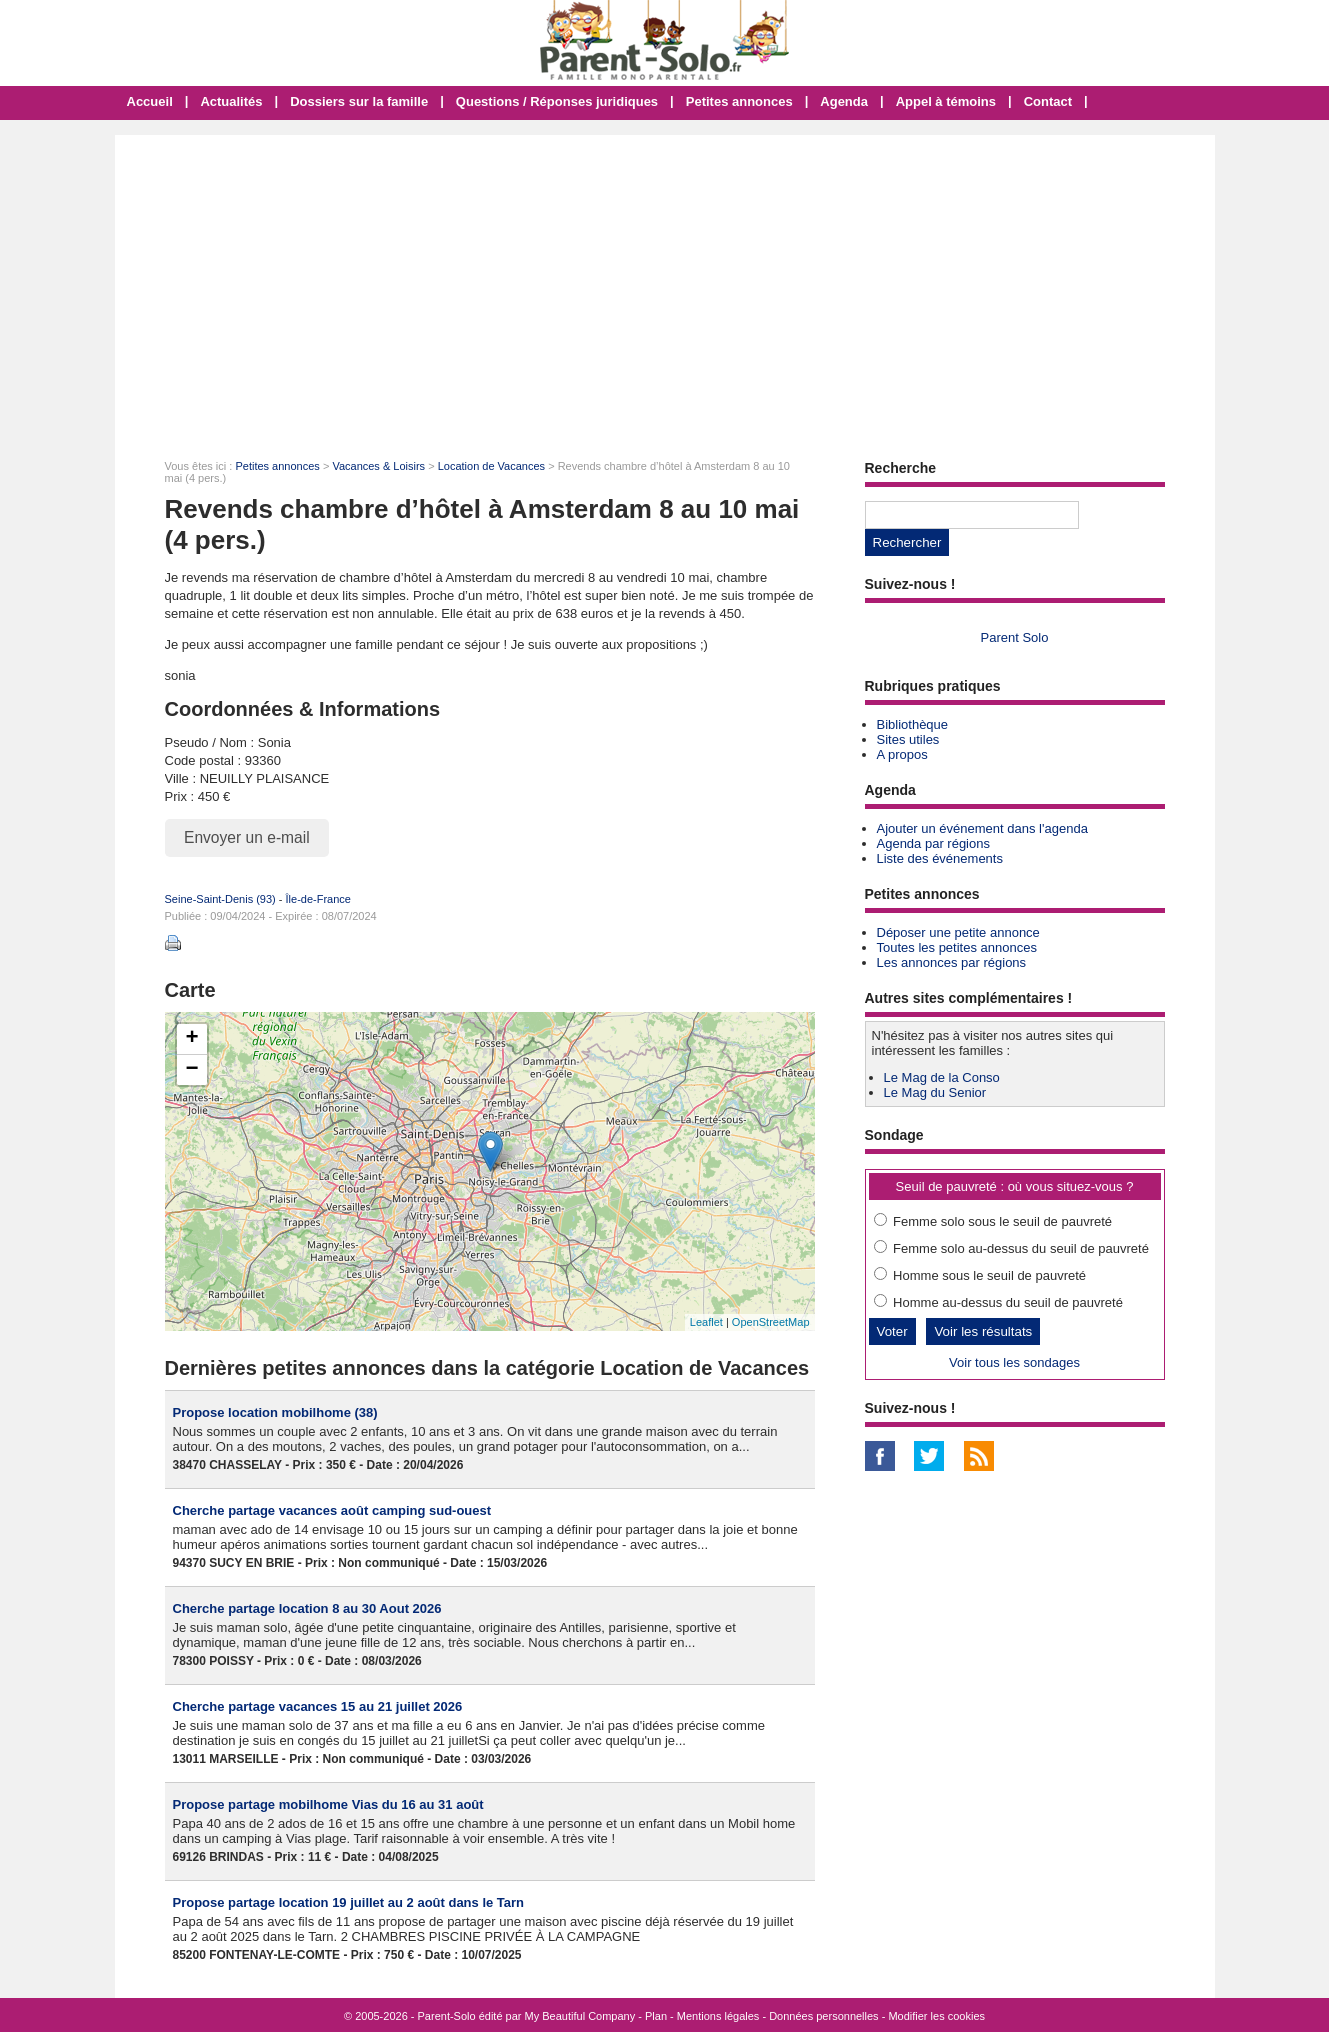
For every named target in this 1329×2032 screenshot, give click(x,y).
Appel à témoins (946, 101)
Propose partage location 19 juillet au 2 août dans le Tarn (349, 1902)
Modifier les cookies (936, 2016)
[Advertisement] (665, 285)
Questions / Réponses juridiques (557, 101)
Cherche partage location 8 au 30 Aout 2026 (307, 1608)
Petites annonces (739, 101)
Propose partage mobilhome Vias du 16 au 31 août (328, 1804)
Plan (656, 2016)
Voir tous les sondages (1014, 1362)
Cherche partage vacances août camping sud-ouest (332, 1510)
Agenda (844, 101)
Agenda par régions (933, 843)
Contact (1048, 101)
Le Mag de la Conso (942, 1077)
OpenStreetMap (771, 1322)
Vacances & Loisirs (378, 466)
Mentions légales (718, 2016)
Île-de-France (318, 899)
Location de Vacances (491, 466)
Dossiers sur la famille (359, 101)
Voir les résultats (983, 1331)
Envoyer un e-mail (247, 837)
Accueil (150, 101)
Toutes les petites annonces (957, 947)
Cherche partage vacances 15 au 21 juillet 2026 (318, 1706)
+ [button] (191, 1039)
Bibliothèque (913, 724)
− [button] (191, 1070)
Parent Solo (1015, 637)
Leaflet (706, 1322)
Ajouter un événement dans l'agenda (982, 828)
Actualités (231, 101)
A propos (902, 754)
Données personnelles (823, 2016)
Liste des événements (940, 858)
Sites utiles (908, 739)
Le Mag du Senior (935, 1092)
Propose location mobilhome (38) (275, 1412)
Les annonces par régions (952, 962)
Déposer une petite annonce (958, 932)
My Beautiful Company (580, 2016)
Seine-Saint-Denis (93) (220, 899)
